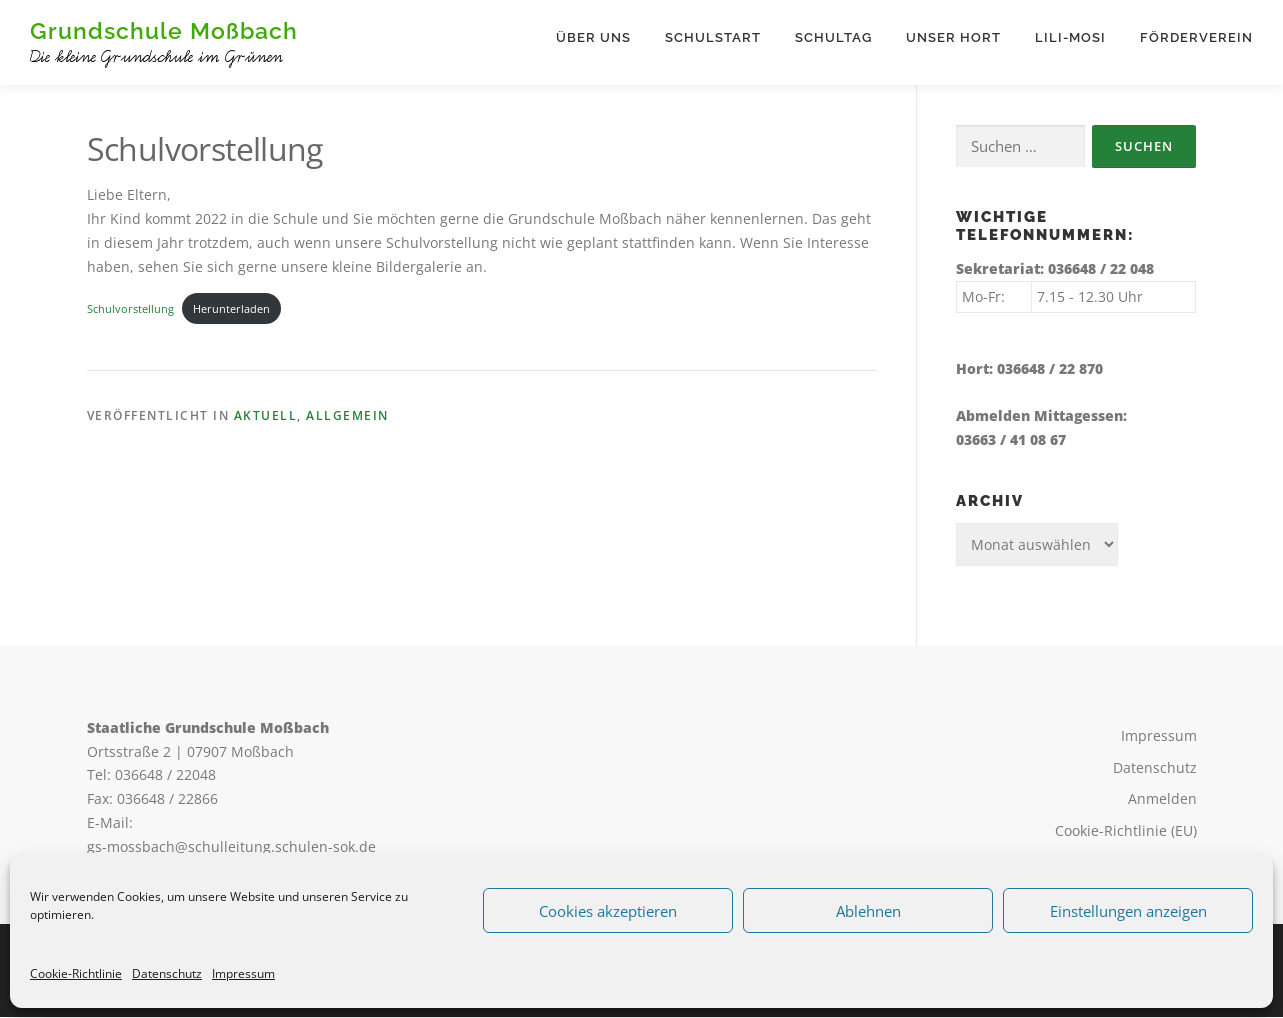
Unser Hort (953, 37)
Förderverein (1196, 37)
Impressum (243, 973)
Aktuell (266, 416)
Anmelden (1162, 799)
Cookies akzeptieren (608, 911)
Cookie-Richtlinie (76, 973)
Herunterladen (231, 308)
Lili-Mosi (1070, 37)
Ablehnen (868, 911)
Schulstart (713, 37)
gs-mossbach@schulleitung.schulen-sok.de (231, 846)
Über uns (593, 37)
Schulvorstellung (130, 308)
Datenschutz (167, 973)
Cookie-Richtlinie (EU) (1126, 831)
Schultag (833, 37)
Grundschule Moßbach (164, 30)
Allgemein (347, 416)
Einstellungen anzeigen (1128, 911)
